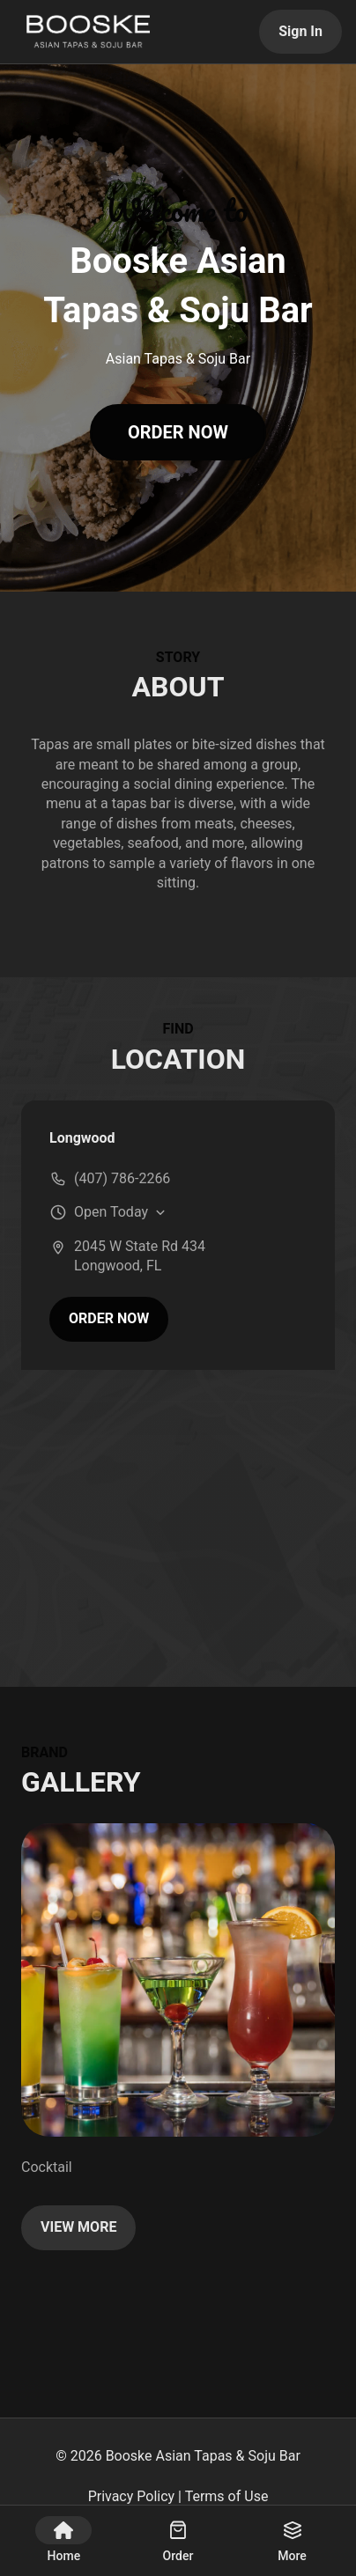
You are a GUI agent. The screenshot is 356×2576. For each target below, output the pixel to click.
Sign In (300, 31)
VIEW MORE (78, 2227)
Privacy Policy (131, 2496)
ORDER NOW (178, 432)
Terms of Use (227, 2496)
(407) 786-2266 (122, 1178)
